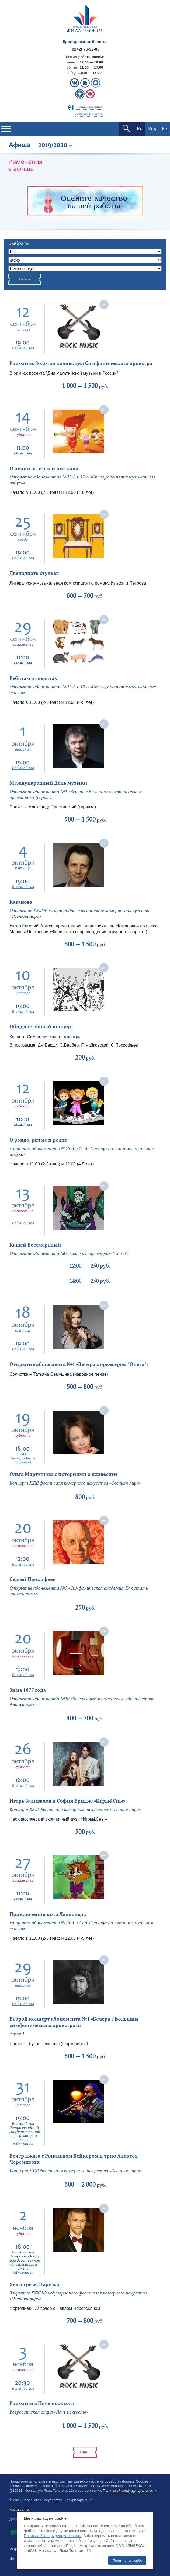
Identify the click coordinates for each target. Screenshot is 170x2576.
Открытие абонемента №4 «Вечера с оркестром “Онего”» (78, 1364)
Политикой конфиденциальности (130, 2490)
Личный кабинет (89, 107)
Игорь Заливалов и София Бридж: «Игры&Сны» (67, 1801)
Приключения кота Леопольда (47, 1914)
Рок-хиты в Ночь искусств (41, 2403)
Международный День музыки (48, 783)
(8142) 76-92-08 (85, 49)
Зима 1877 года (27, 1690)
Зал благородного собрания (23, 1458)
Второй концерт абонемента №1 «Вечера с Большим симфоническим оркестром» (73, 2022)
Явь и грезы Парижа (34, 2285)
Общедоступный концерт (41, 1027)
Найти (24, 279)
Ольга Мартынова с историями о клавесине (63, 1474)
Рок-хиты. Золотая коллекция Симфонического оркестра (80, 363)
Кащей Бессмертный (35, 1245)
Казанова (20, 902)
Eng (152, 129)
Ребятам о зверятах (33, 678)
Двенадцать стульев (34, 573)
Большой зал (23, 348)
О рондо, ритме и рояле (38, 1140)
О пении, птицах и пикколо (43, 468)
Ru (140, 129)
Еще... (85, 2452)
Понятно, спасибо (127, 2560)
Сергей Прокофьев (32, 1579)
